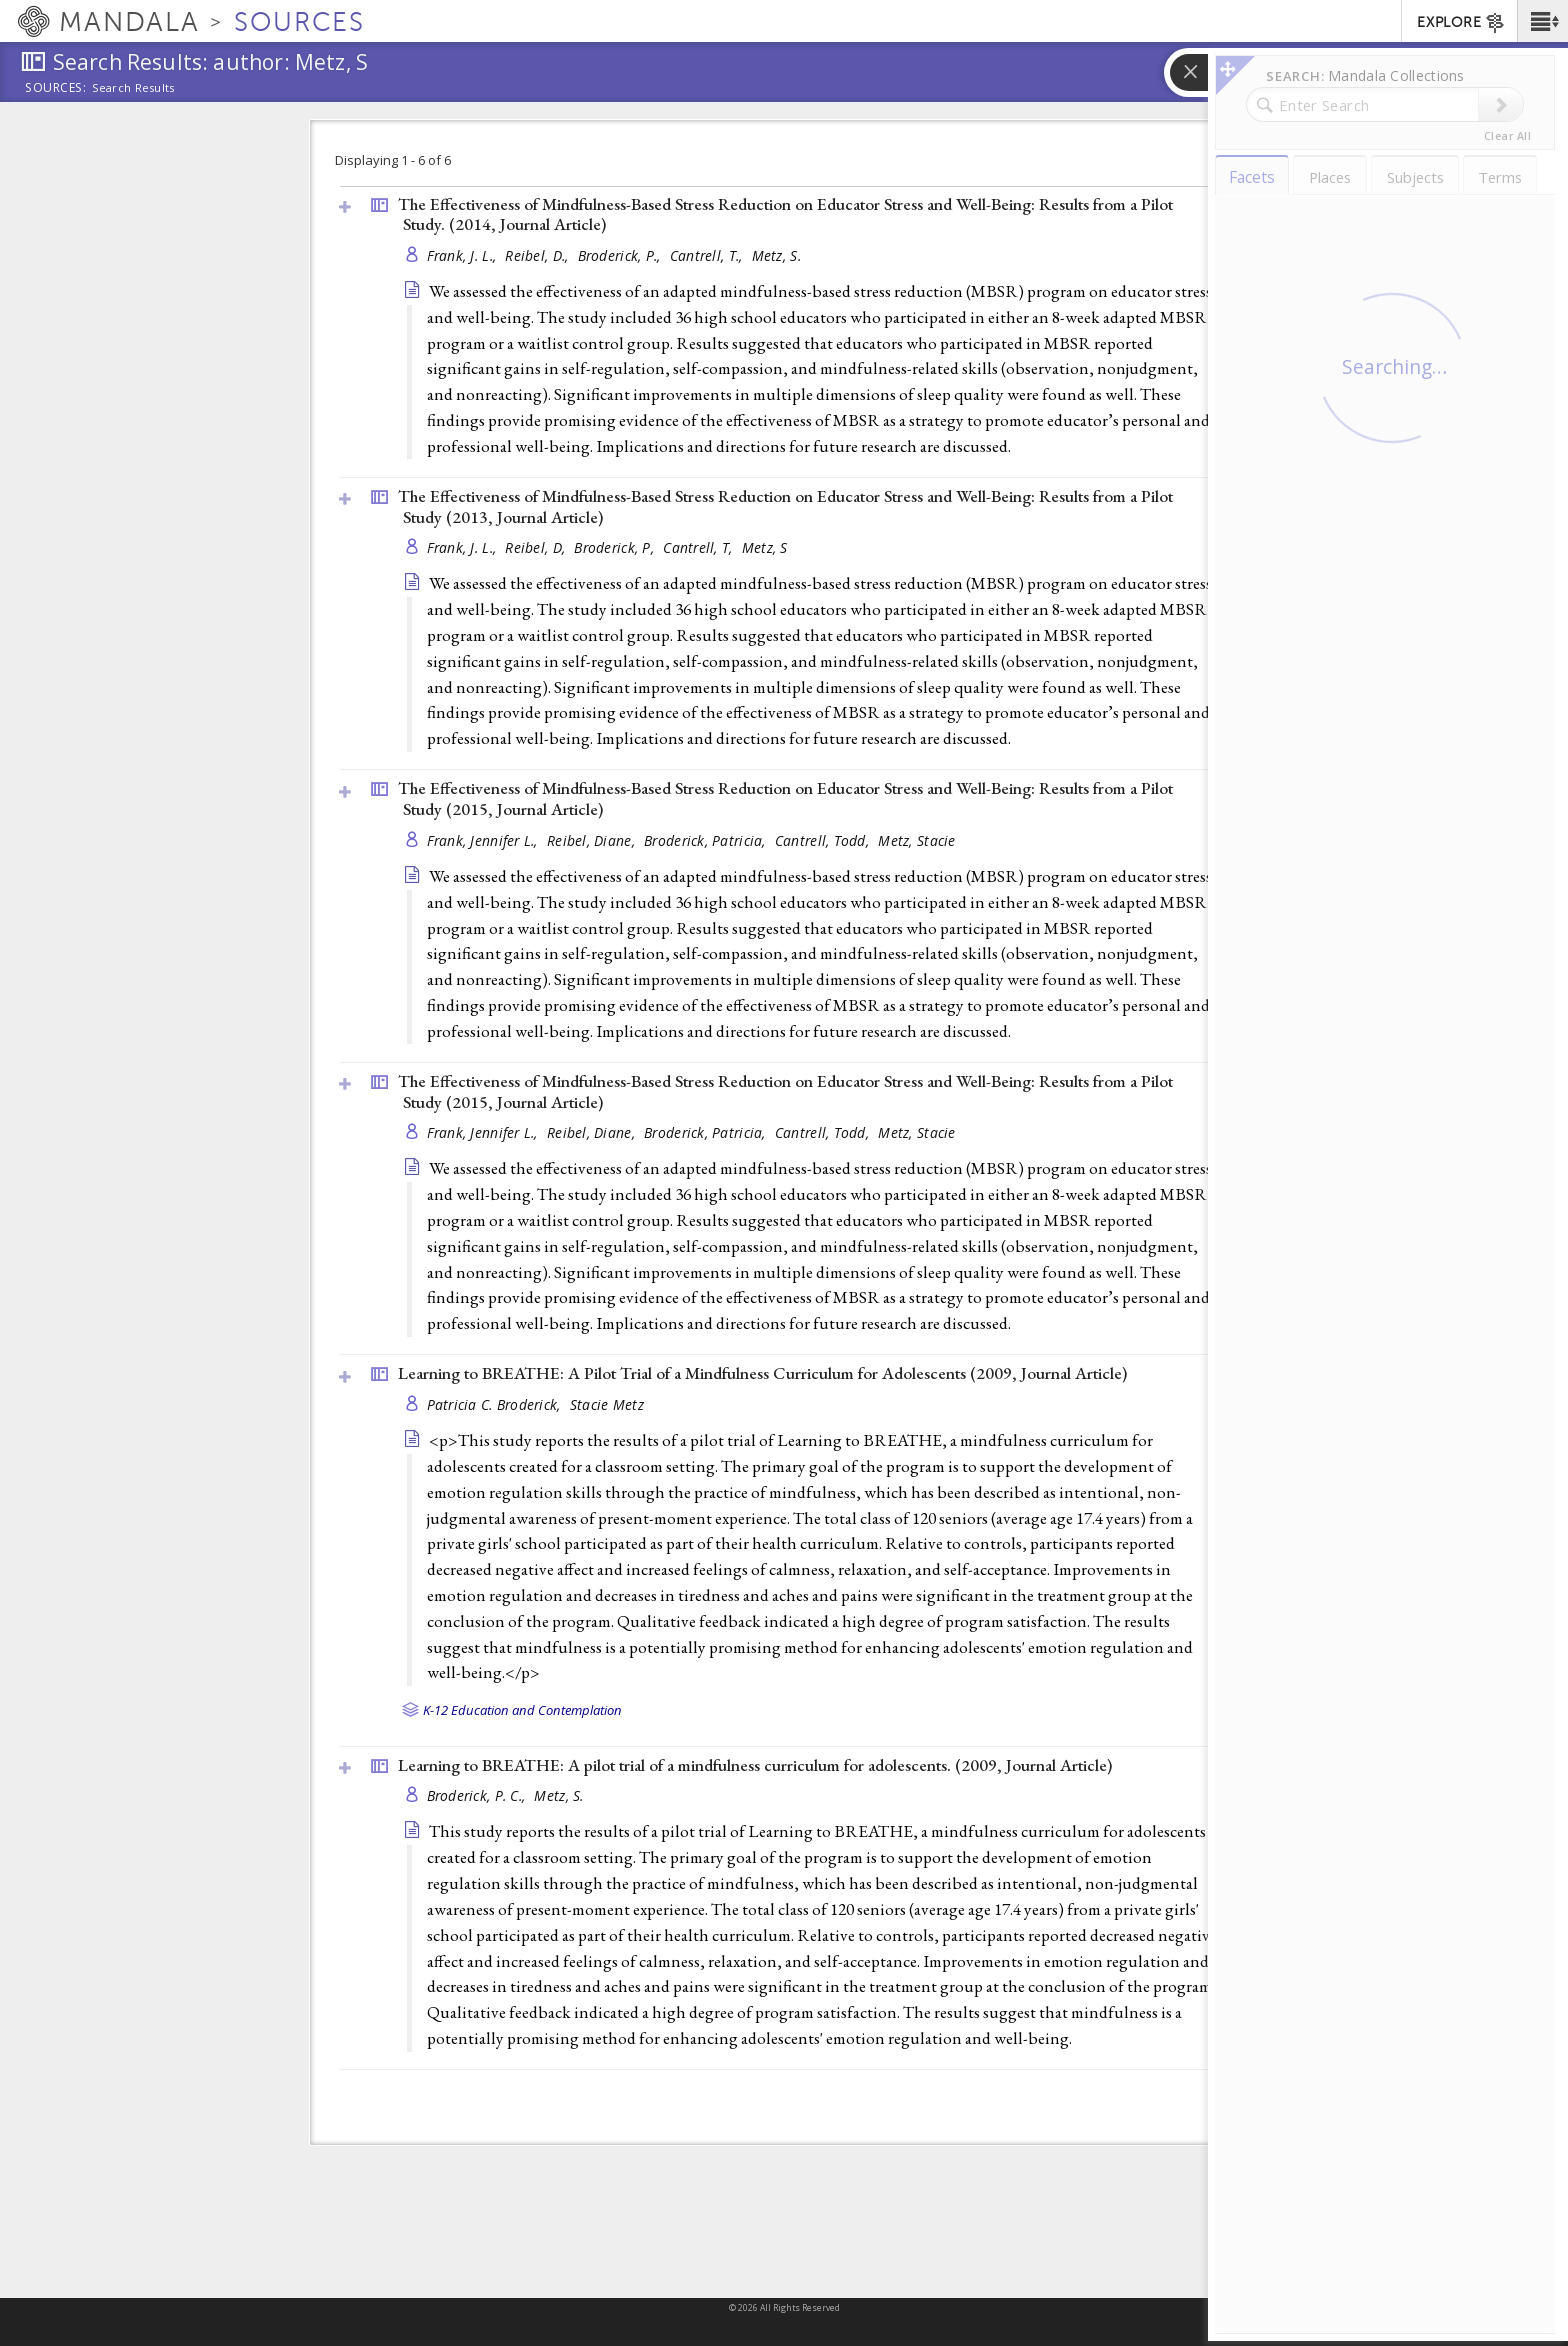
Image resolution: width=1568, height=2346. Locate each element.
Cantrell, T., (708, 255)
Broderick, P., (621, 255)
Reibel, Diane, (593, 840)
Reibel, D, (537, 547)
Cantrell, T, (700, 547)
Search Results (133, 88)
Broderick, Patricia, (707, 840)
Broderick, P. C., (478, 1795)
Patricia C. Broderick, (496, 1404)
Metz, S (765, 547)
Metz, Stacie (916, 840)
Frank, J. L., (464, 255)
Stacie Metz (607, 1404)
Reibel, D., (538, 255)
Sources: (56, 89)
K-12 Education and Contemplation (522, 1710)
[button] (1542, 21)
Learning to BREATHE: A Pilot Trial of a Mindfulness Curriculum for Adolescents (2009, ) (762, 1373)
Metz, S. (776, 255)
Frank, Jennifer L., (485, 840)
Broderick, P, (616, 547)
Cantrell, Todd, (824, 840)
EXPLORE (1461, 23)
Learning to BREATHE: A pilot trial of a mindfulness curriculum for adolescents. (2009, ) (755, 1765)
